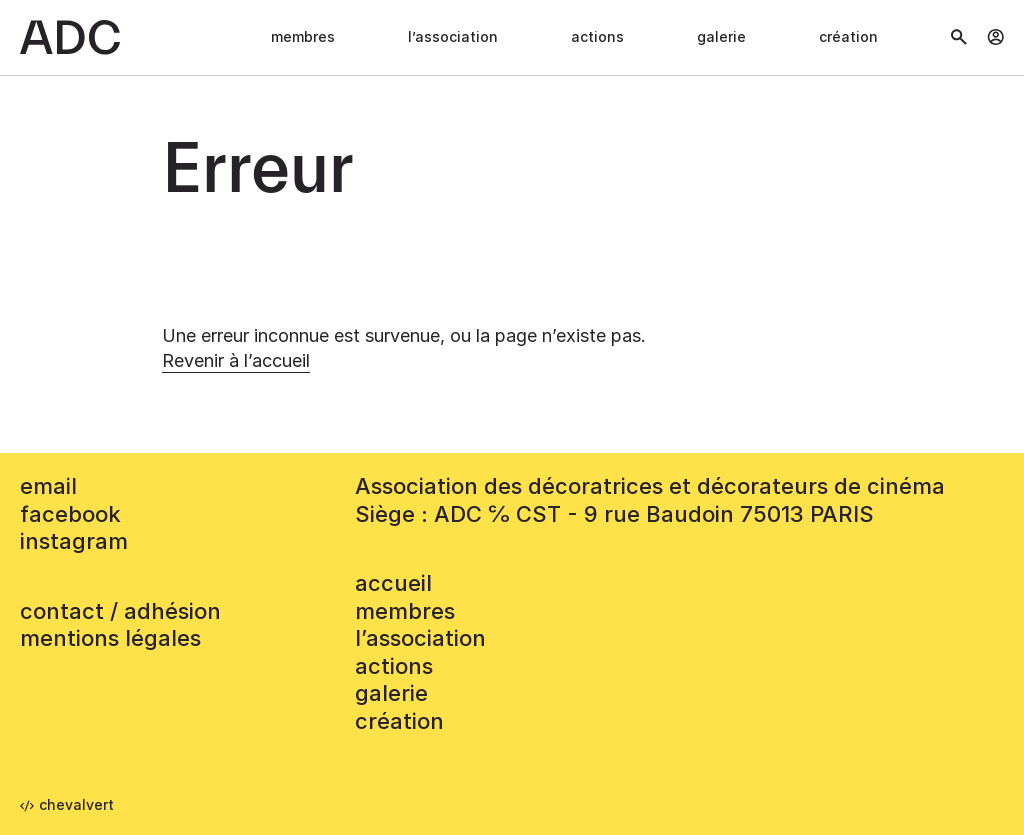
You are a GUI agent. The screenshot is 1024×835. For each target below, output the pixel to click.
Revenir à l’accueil (236, 360)
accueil (393, 583)
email (48, 486)
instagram (74, 541)
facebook (70, 514)
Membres (303, 36)
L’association (453, 36)
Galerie (721, 36)
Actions (597, 36)
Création (848, 36)
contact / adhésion (120, 611)
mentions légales (110, 638)
